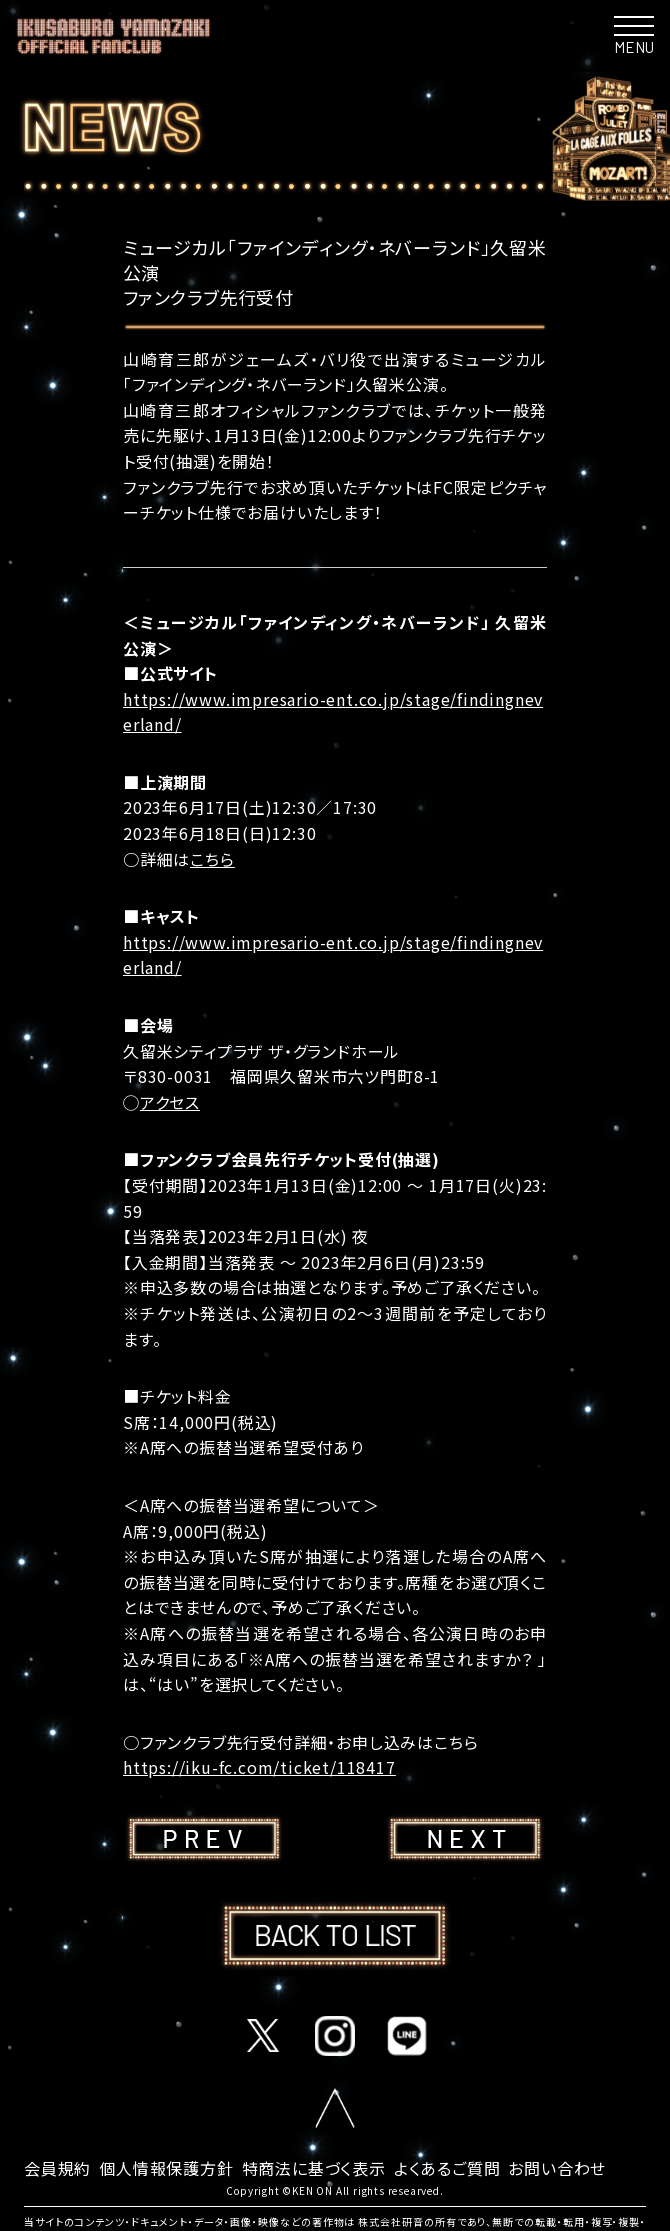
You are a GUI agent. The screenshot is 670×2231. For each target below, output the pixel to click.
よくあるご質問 (447, 2168)
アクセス (170, 1102)
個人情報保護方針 (166, 2168)
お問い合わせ (557, 2168)
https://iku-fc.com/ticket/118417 (259, 1767)
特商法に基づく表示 (314, 2168)
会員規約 (57, 2168)
